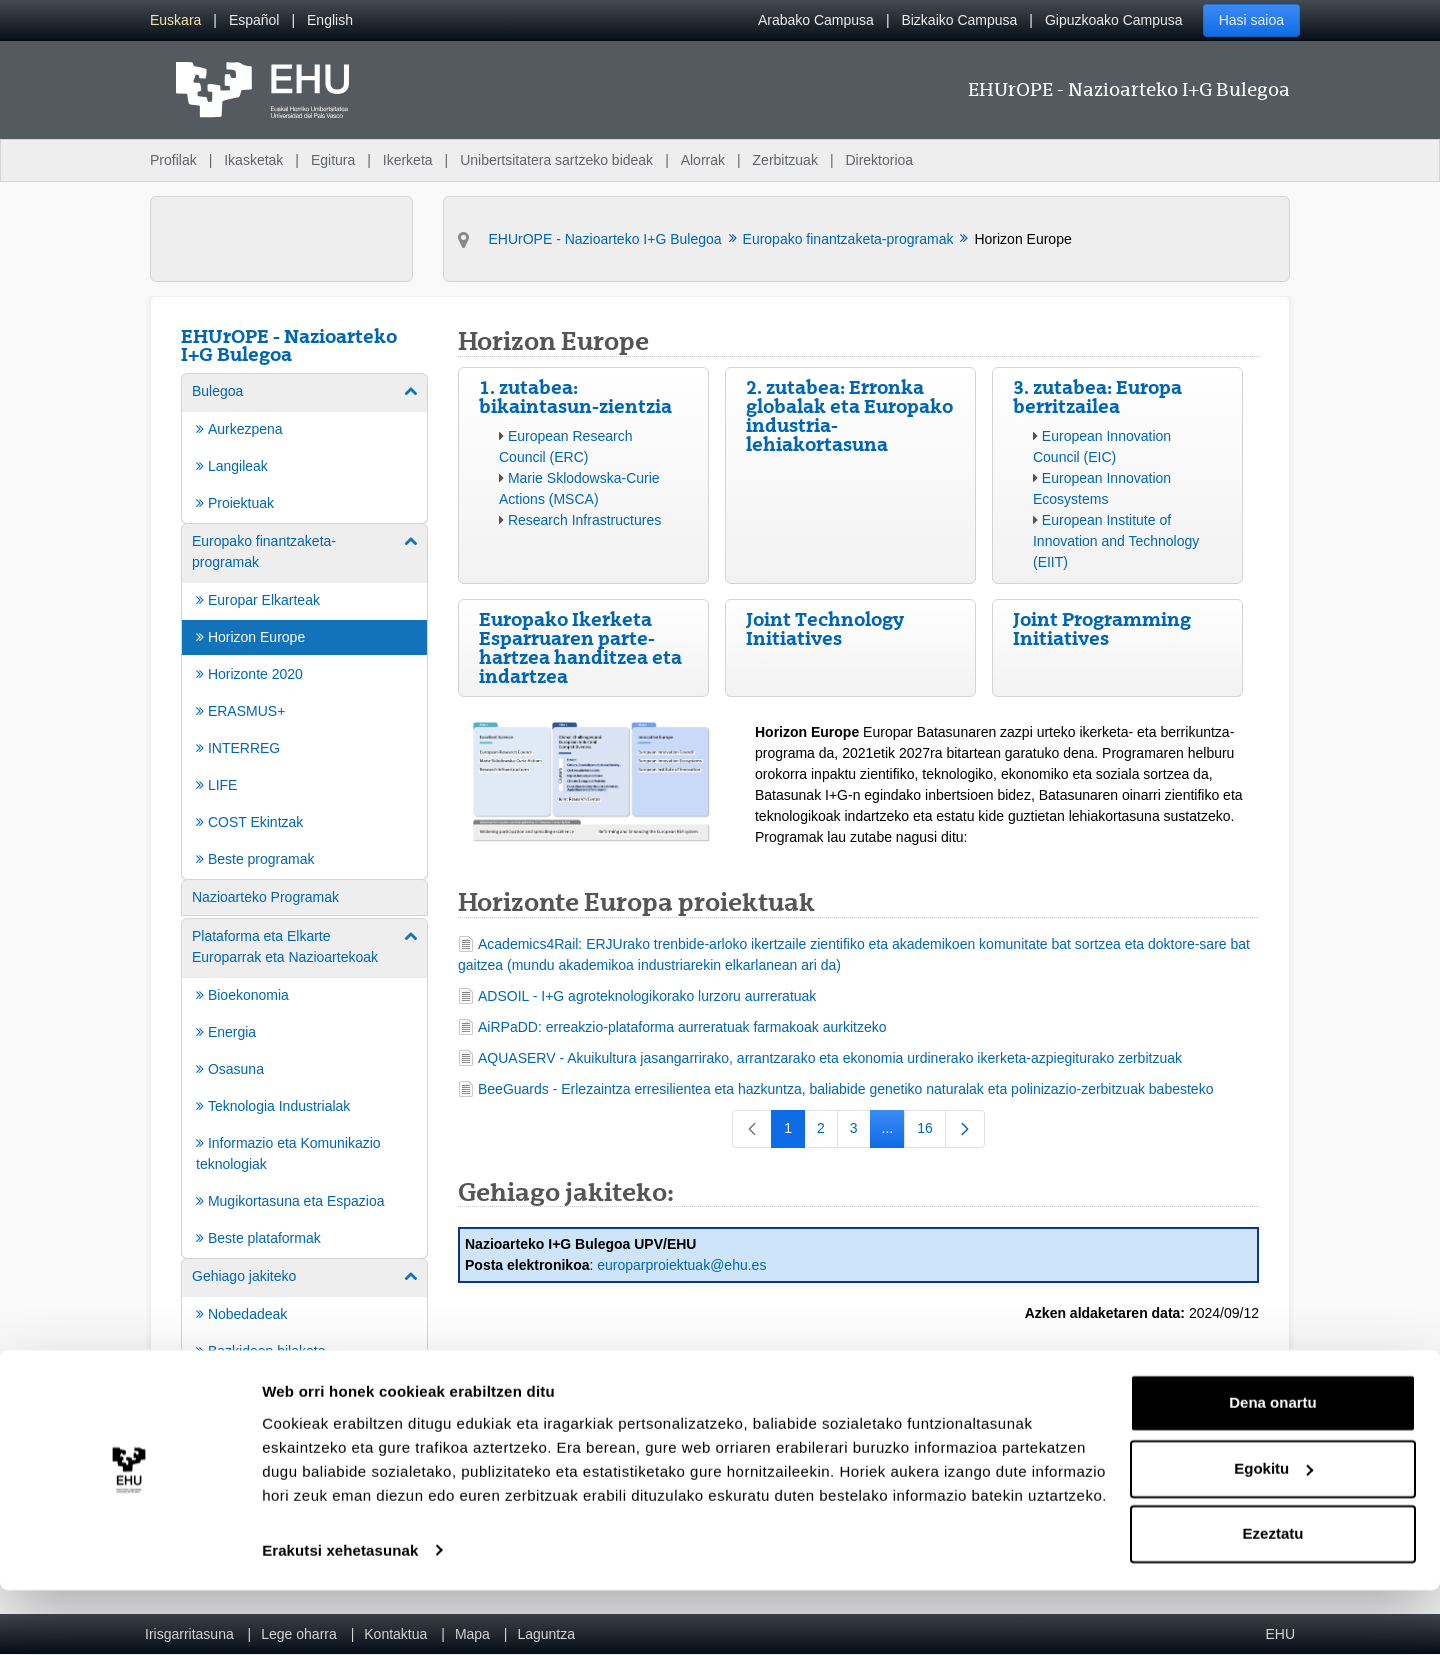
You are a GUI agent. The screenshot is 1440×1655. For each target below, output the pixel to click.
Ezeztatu (1273, 1599)
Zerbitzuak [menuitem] (785, 160)
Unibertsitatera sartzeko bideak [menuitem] (556, 160)
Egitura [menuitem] (333, 160)
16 (931, 1132)
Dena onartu (1273, 1468)
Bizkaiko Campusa (959, 20)
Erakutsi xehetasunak (340, 1615)
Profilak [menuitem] (173, 160)
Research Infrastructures (584, 520)
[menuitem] (175, 20)
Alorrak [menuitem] (703, 160)
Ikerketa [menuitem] (408, 160)
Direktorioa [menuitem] (879, 160)
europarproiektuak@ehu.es (681, 1265)
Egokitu (1273, 1533)
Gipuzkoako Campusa (1114, 20)
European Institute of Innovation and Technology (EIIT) (1116, 541)
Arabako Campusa (816, 20)
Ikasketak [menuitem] (253, 160)
